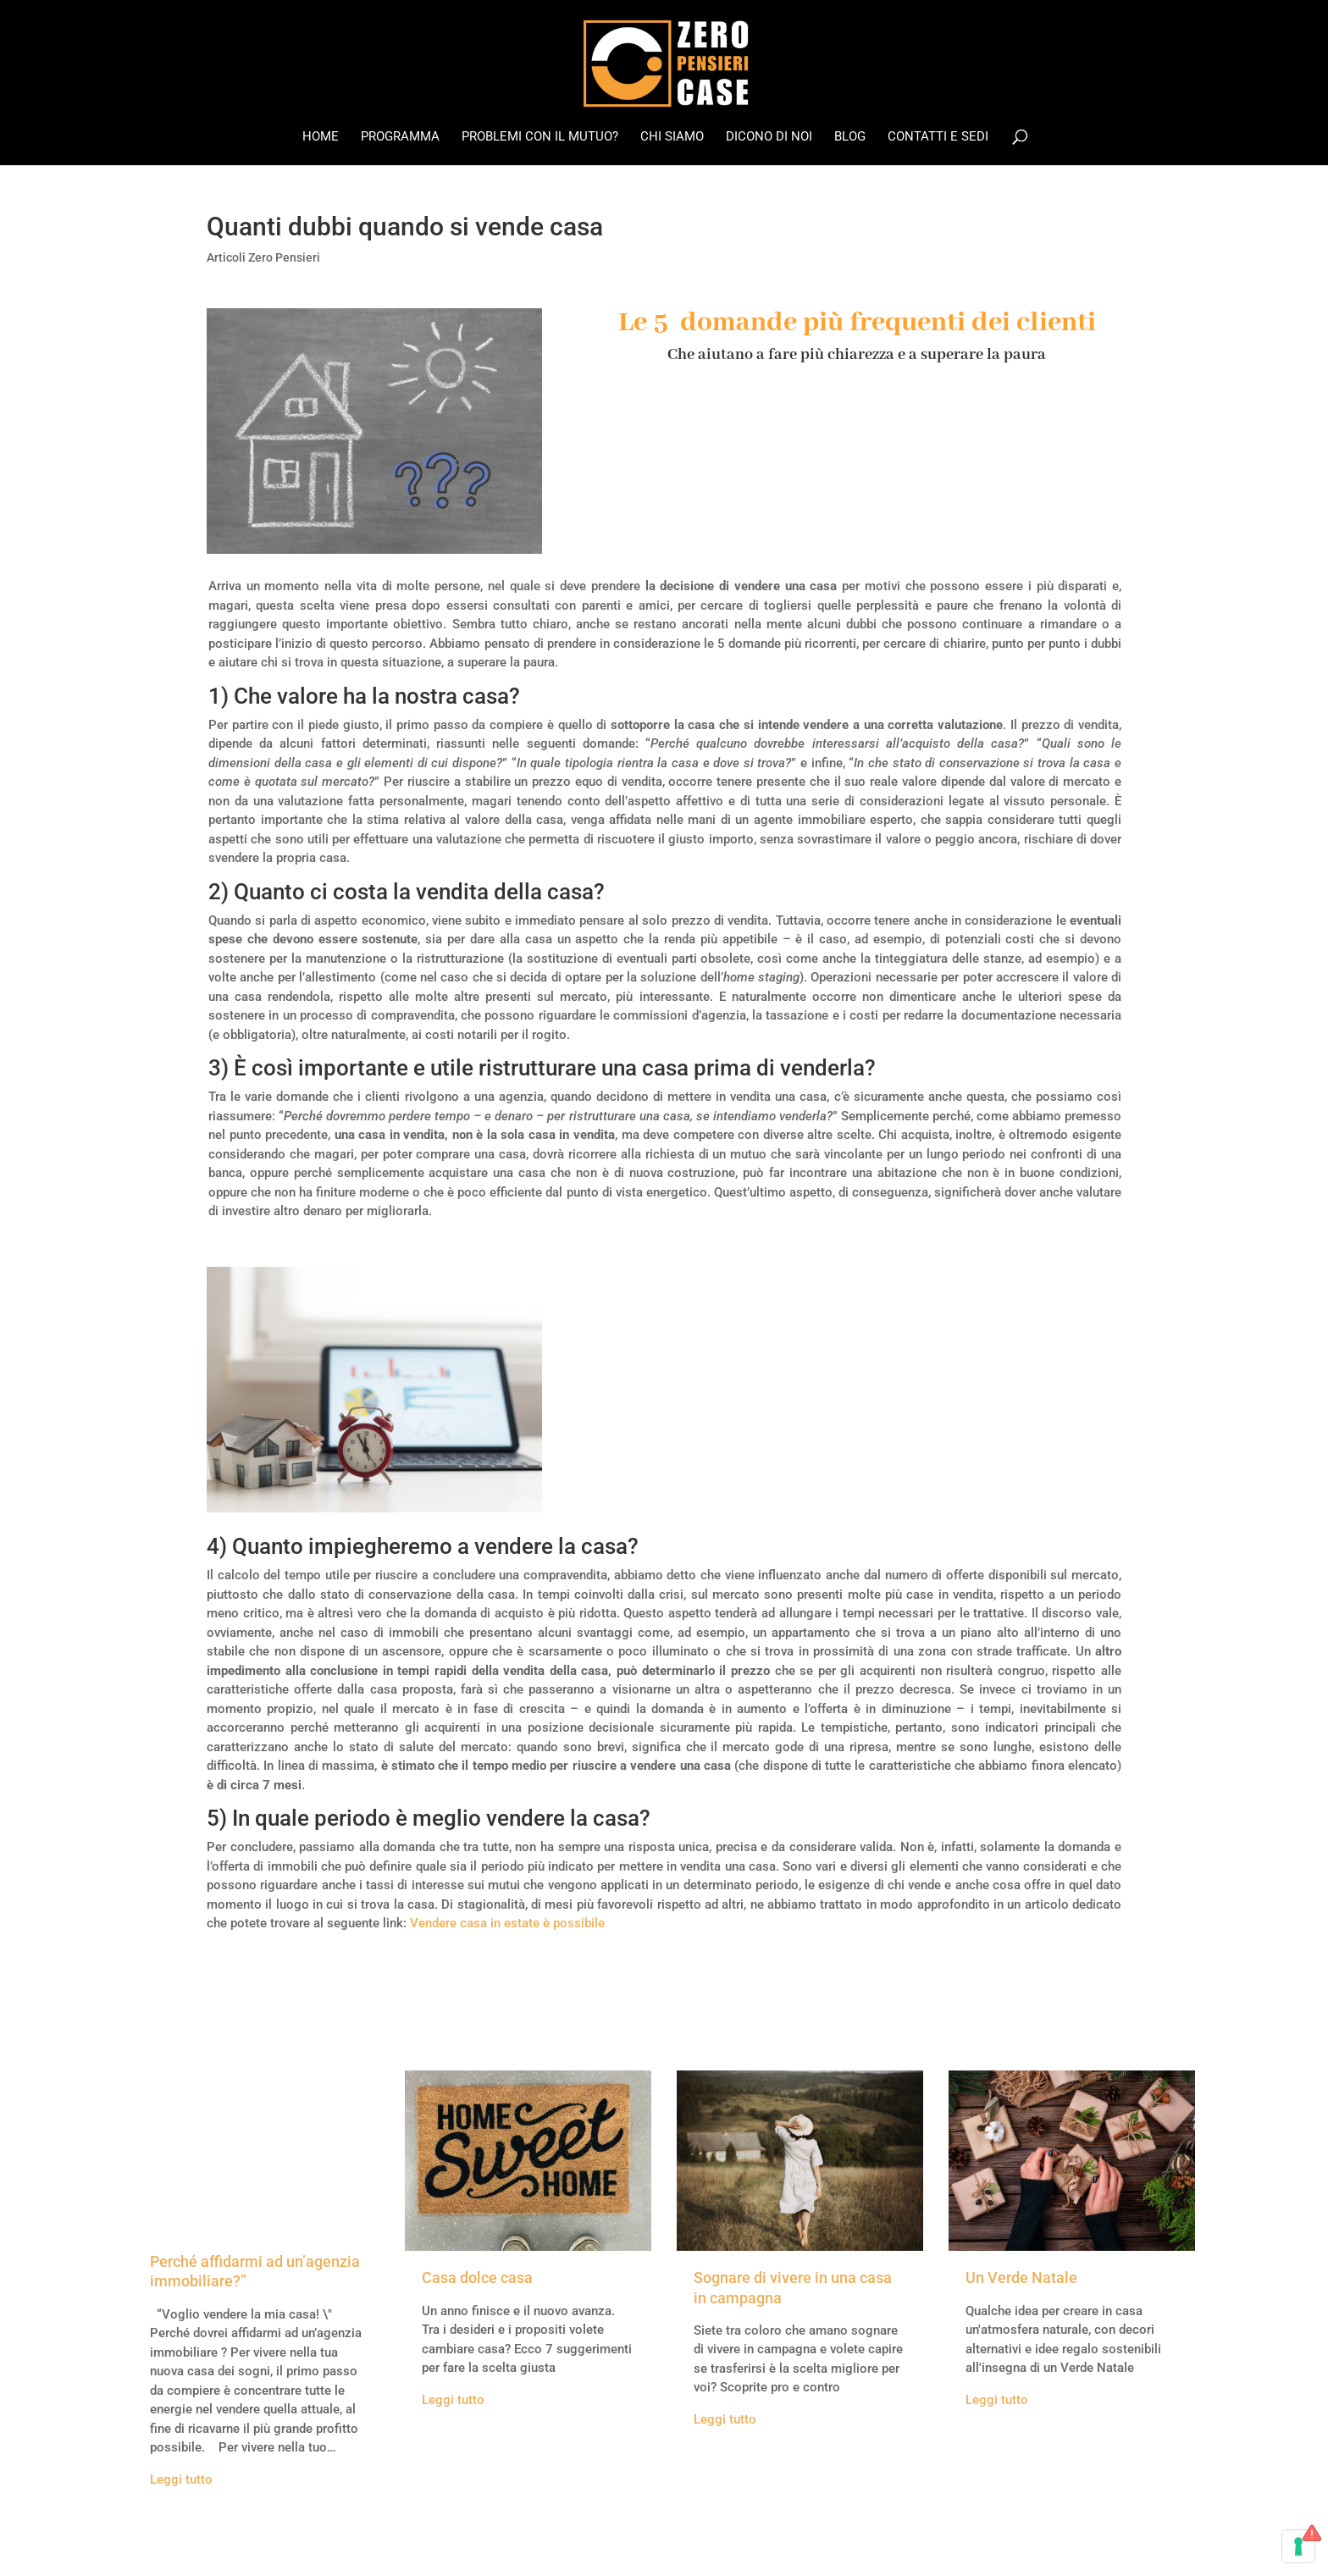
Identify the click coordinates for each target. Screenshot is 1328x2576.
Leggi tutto (181, 2479)
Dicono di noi (769, 137)
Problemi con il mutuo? (540, 137)
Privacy (535, 2543)
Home (320, 137)
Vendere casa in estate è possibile (507, 1923)
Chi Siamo (672, 137)
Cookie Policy (605, 2543)
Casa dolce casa (477, 2277)
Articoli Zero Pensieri (263, 257)
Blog (850, 137)
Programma (400, 137)
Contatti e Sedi (938, 137)
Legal (488, 2543)
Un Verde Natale (1021, 2277)
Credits (442, 2543)
